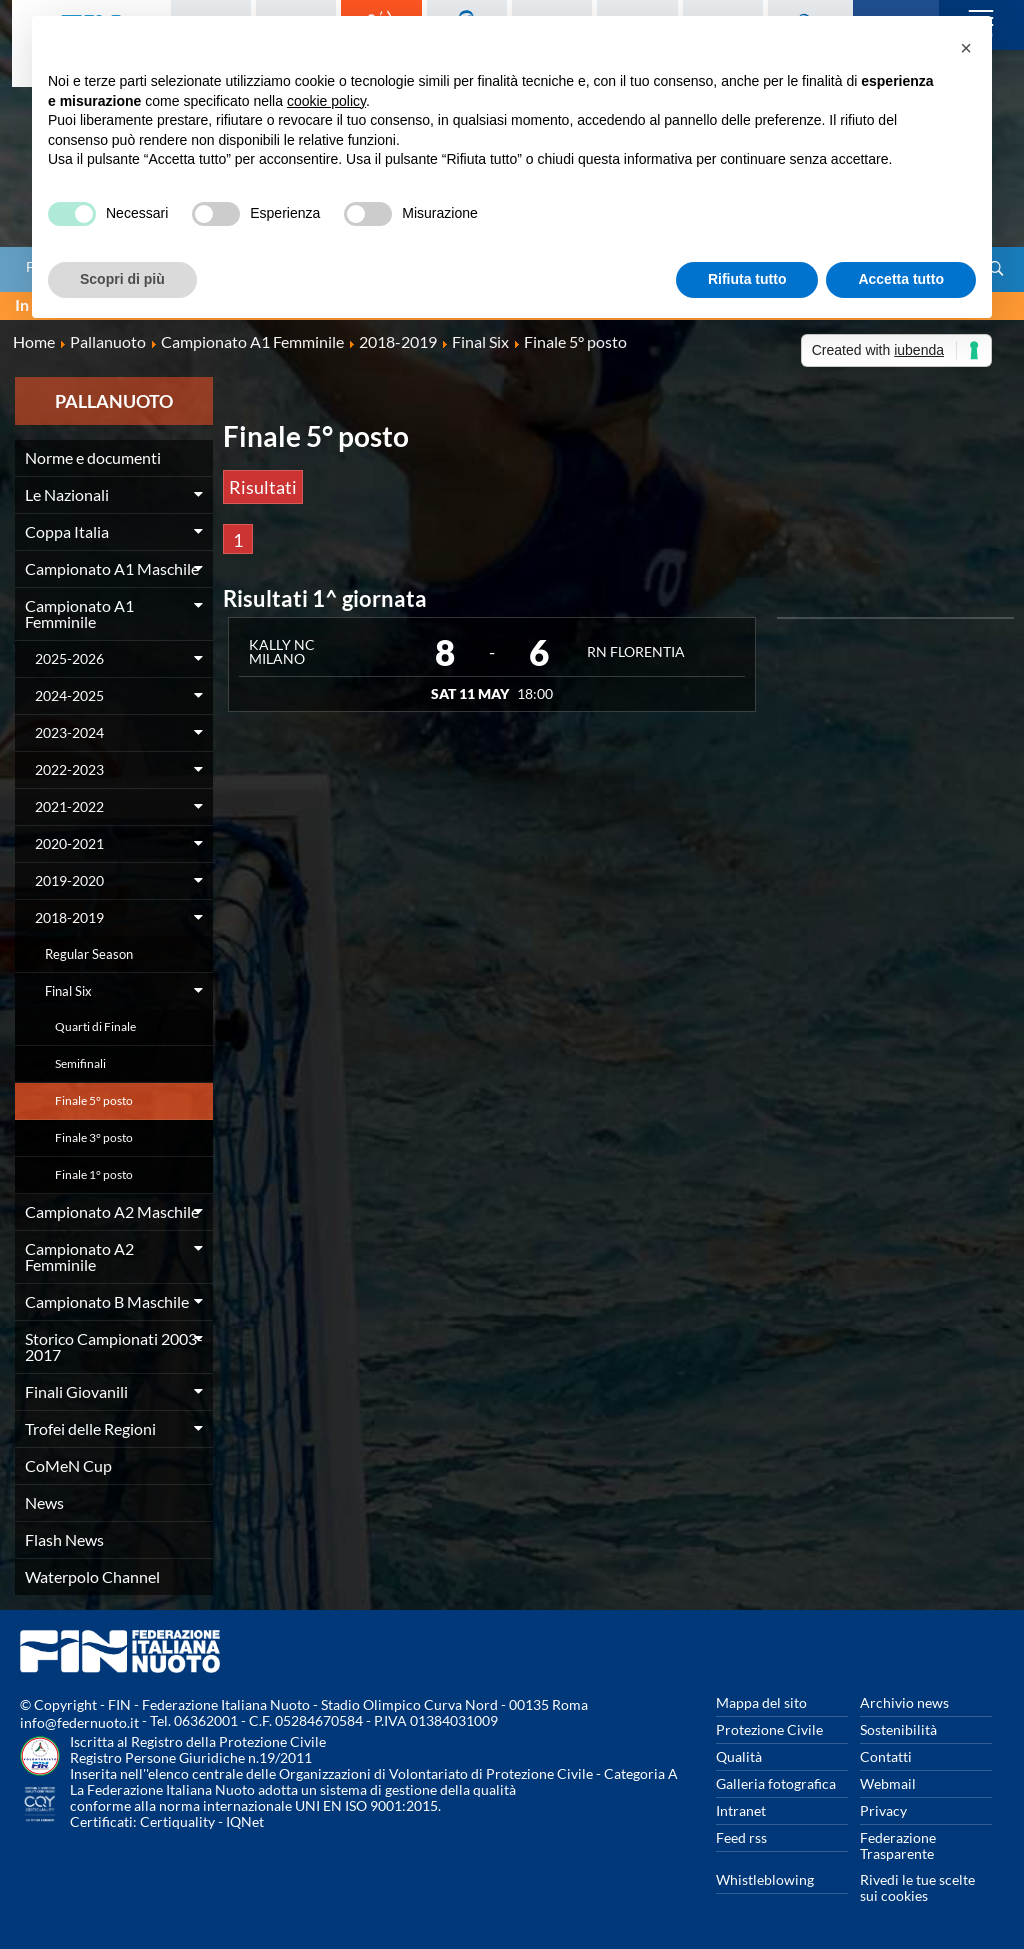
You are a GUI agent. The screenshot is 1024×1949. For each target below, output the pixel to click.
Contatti (886, 1756)
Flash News (64, 1539)
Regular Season (89, 954)
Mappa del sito (761, 1702)
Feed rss (741, 1837)
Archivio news (904, 1702)
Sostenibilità (898, 1729)
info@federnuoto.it (79, 1722)
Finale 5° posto (94, 1100)
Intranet (741, 1810)
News (44, 1502)
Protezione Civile (769, 1729)
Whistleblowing (765, 1879)
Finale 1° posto (94, 1174)
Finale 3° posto (94, 1137)
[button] (966, 48)
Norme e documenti (93, 457)
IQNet (245, 1821)
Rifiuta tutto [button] (747, 279)
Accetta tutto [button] (901, 279)
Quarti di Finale (95, 1026)
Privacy (883, 1810)
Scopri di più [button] (122, 279)
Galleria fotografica (776, 1783)
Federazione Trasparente (898, 1845)
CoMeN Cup (68, 1465)
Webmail (888, 1783)
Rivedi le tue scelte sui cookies (917, 1887)
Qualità (739, 1756)
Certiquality (177, 1821)
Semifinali (80, 1063)
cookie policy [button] (326, 101)
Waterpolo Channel (92, 1576)
